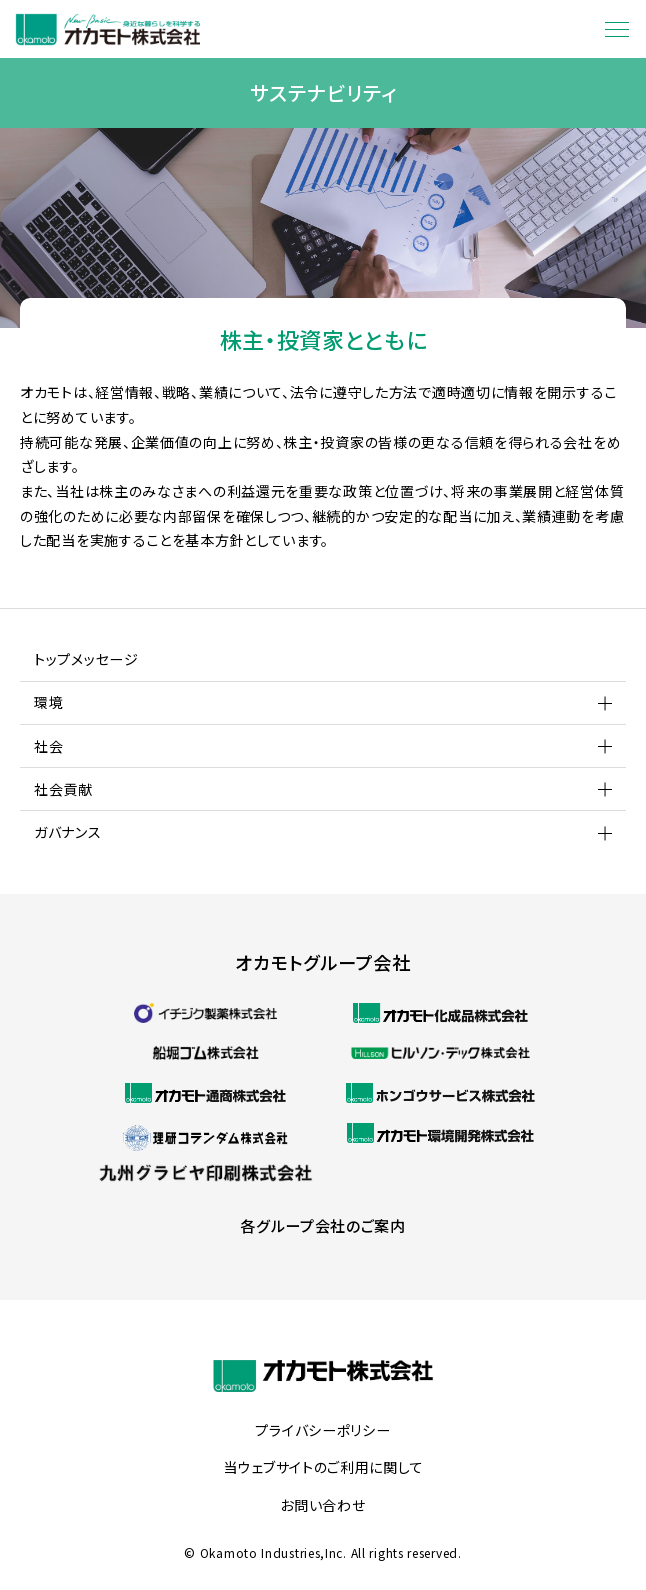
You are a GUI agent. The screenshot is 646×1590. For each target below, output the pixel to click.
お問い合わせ (322, 1506)
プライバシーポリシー (322, 1431)
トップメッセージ (86, 659)
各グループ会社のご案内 (323, 1225)
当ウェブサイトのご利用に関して (323, 1468)
